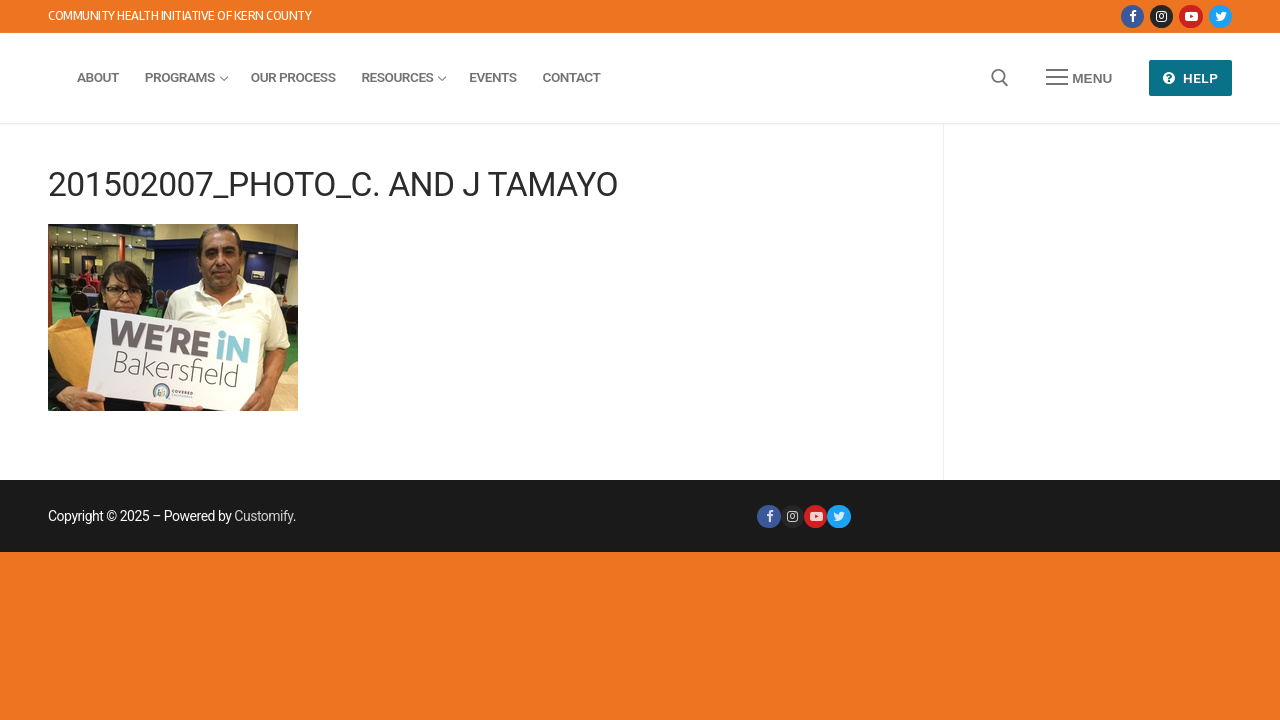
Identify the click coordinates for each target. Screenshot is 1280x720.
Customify (263, 516)
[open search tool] (1000, 78)
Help (1191, 78)
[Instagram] (1161, 16)
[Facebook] (1132, 16)
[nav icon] (1079, 78)
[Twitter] (1220, 16)
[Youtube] (1190, 16)
